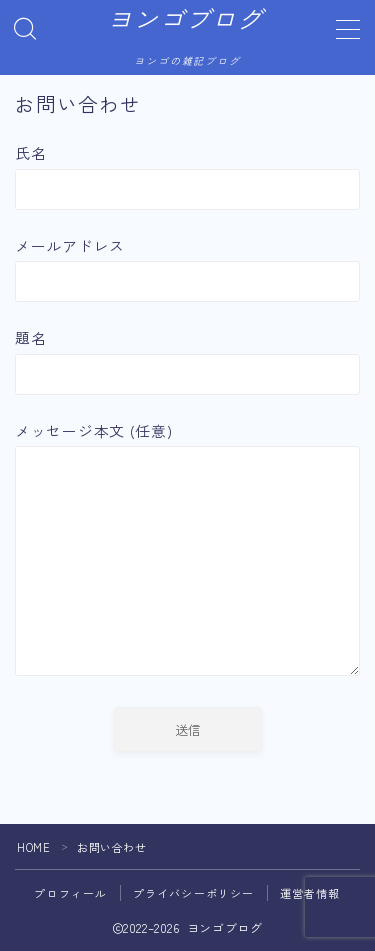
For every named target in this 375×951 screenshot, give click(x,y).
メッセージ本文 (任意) (187, 551)
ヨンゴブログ (185, 21)
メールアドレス (187, 268)
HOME (33, 847)
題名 (187, 360)
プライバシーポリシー (194, 893)
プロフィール (70, 893)
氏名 (187, 175)
